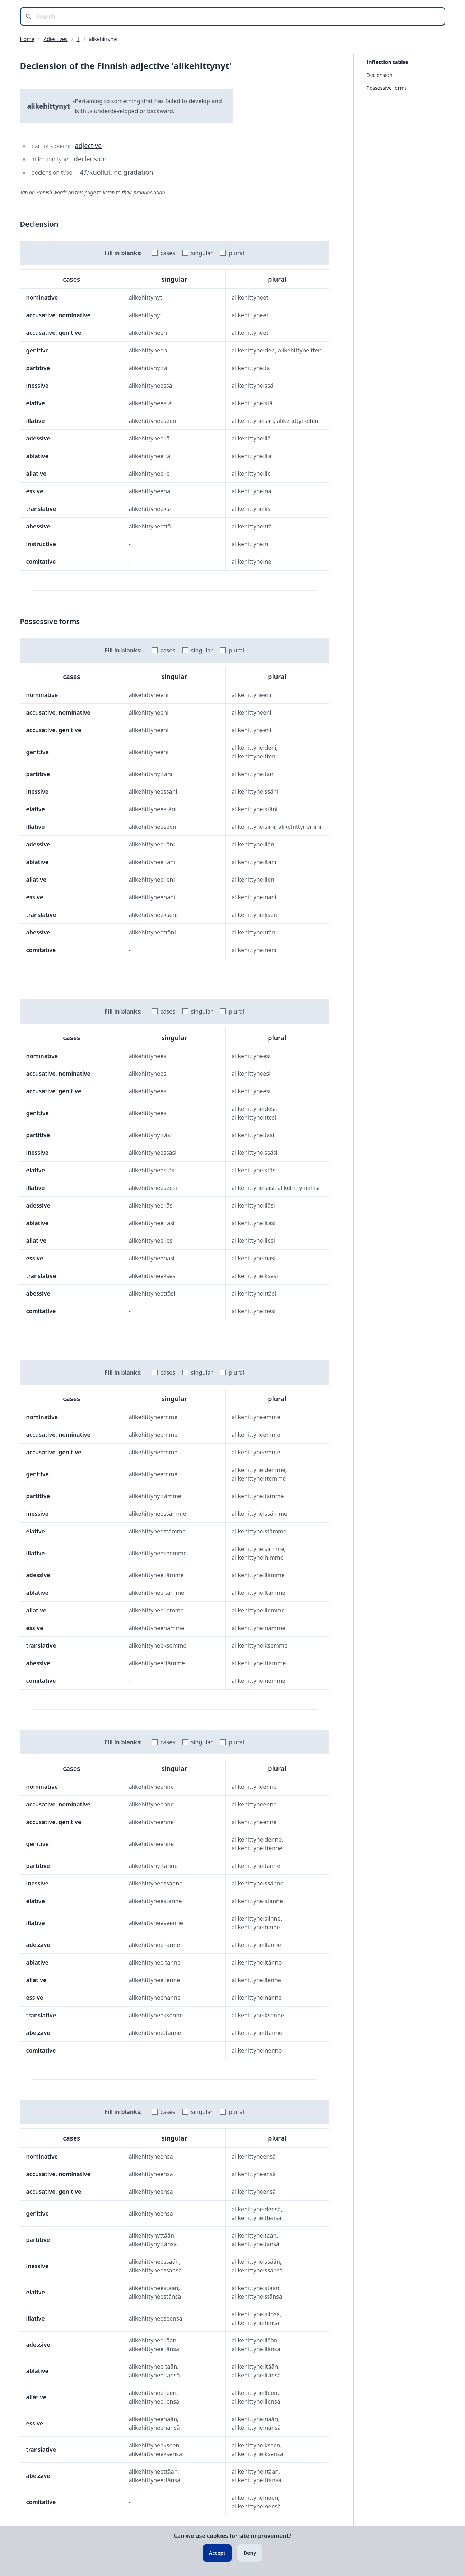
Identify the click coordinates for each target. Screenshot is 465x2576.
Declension (379, 74)
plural (236, 253)
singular (202, 253)
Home (27, 39)
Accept (217, 2552)
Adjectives (55, 39)
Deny (249, 2552)
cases (168, 253)
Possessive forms (387, 87)
